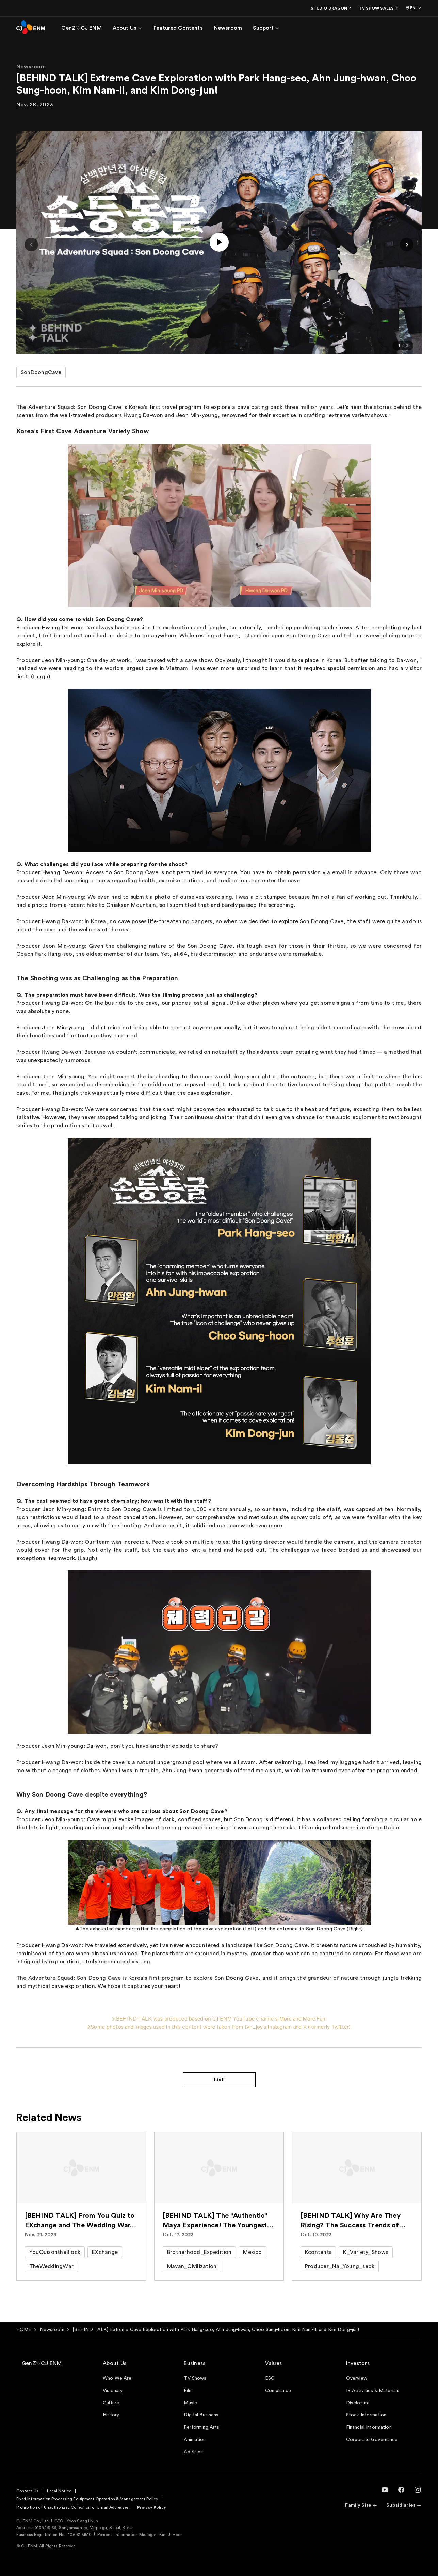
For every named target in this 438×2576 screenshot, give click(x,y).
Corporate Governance (372, 2439)
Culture (111, 2402)
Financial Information (369, 2427)
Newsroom (52, 2329)
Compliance (278, 2390)
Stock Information (366, 2415)
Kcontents (318, 2252)
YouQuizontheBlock (54, 2252)
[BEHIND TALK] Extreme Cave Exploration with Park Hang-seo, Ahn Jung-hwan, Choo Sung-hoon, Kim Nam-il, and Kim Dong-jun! (215, 2329)
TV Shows (195, 2378)
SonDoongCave (41, 372)
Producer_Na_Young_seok (339, 2266)
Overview (356, 2378)
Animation (195, 2439)
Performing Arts (201, 2427)
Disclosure (358, 2402)
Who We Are (117, 2378)
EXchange (105, 2252)
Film (188, 2390)
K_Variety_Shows (365, 2252)
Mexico (252, 2252)
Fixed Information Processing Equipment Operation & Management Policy (87, 2499)
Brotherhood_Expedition (199, 2252)
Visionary (113, 2390)
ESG (270, 2378)
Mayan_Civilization (191, 2266)
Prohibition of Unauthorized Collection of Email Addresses (72, 2507)
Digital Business (201, 2415)
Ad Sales (193, 2451)
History (111, 2415)
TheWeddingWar (51, 2266)
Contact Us (27, 2491)
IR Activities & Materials (373, 2390)
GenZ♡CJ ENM (42, 2363)
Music (190, 2402)
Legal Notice (59, 2491)
